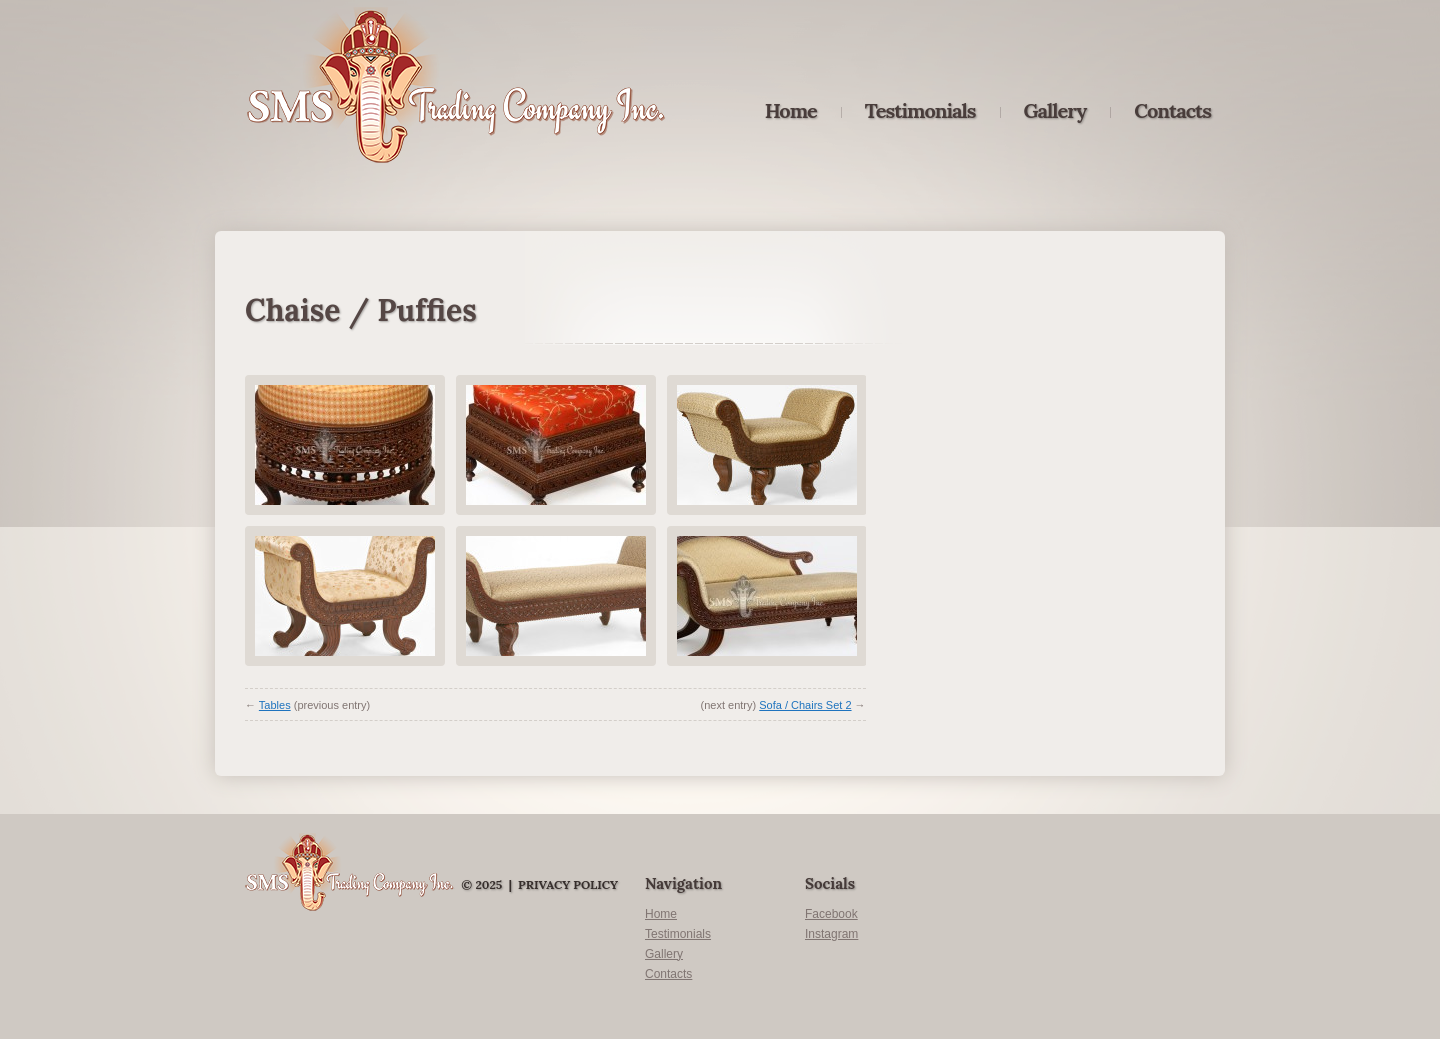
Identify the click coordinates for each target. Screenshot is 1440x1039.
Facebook (831, 914)
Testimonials (920, 111)
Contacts (1172, 111)
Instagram (831, 934)
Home (791, 111)
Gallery (1055, 111)
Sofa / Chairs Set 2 (805, 705)
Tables (275, 705)
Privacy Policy (568, 884)
